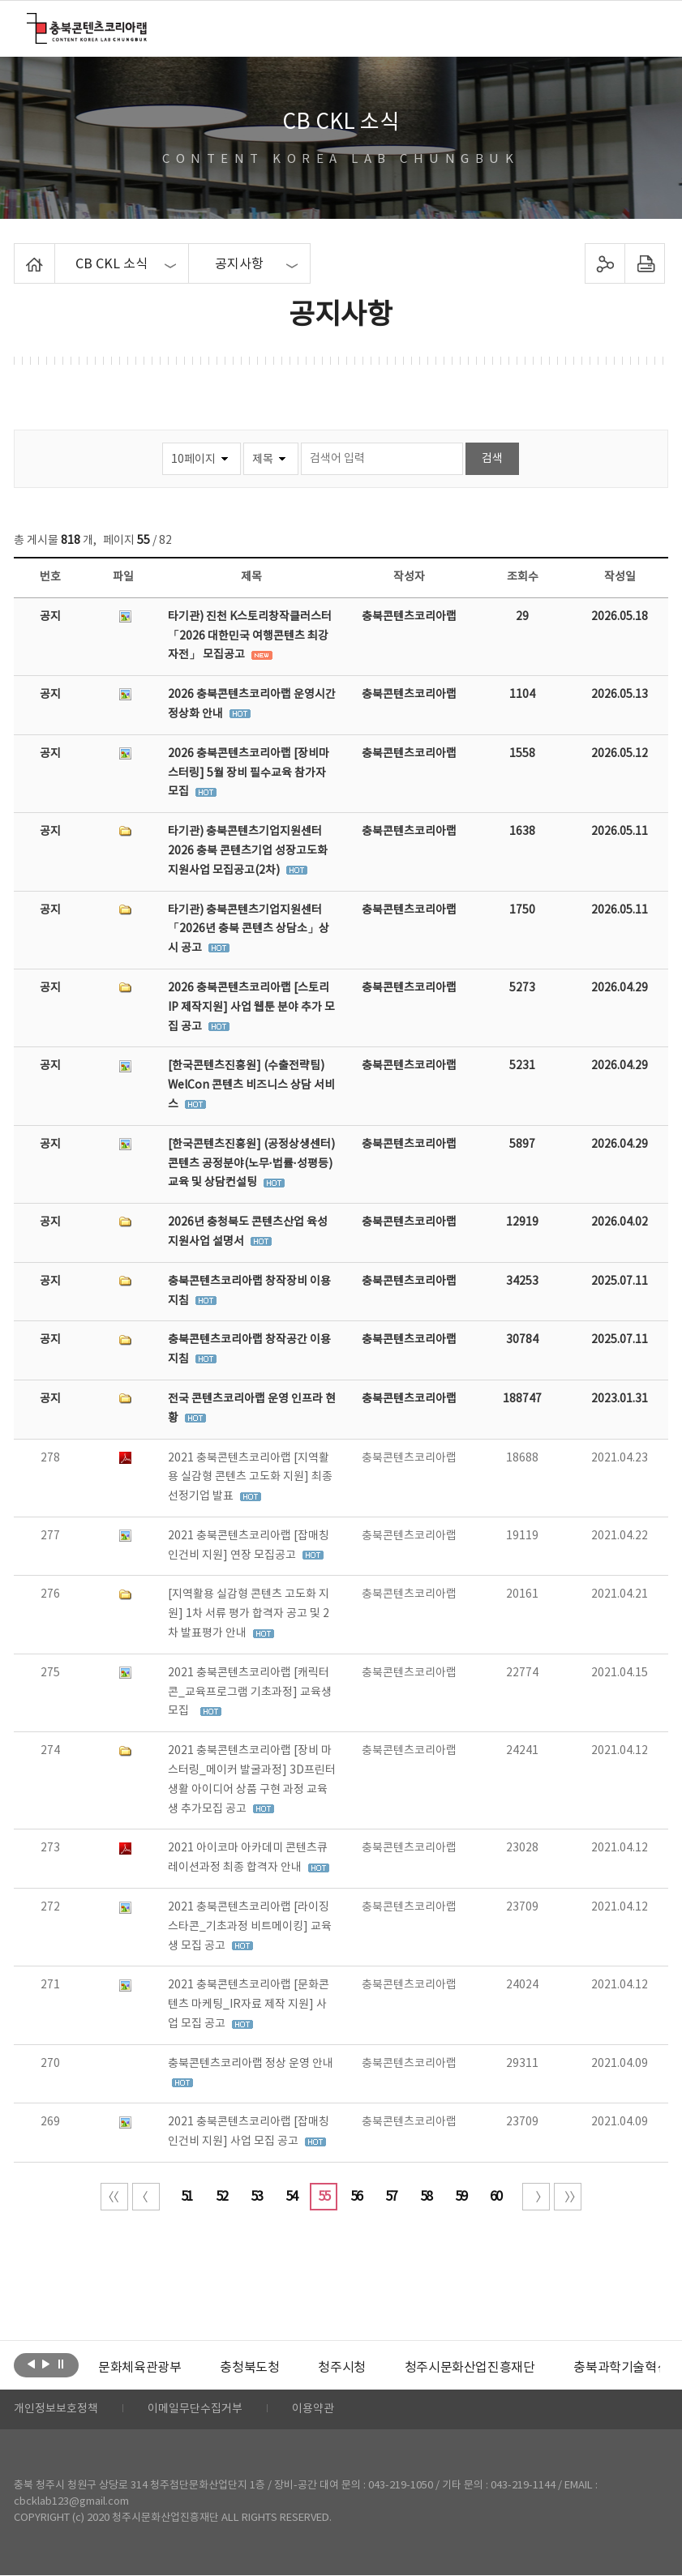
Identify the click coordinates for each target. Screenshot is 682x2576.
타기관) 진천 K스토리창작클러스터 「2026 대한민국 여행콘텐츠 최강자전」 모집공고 (250, 636)
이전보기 (31, 2364)
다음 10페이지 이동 (536, 2196)
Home (18, 253)
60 (495, 2196)
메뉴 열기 (644, 27)
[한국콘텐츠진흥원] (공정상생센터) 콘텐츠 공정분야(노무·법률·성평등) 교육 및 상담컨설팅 (251, 1164)
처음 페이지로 (114, 2196)
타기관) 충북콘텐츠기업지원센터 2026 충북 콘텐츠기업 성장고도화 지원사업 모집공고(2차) (248, 851)
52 (221, 2196)
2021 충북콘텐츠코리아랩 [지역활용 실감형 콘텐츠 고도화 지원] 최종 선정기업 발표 (250, 1478)
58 (425, 2196)
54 (291, 2196)
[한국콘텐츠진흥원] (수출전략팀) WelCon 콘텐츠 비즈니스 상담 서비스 (251, 1085)
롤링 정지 (60, 2364)
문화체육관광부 (139, 2367)
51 (186, 2196)
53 (256, 2196)
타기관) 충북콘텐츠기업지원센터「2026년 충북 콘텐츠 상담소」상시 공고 (248, 930)
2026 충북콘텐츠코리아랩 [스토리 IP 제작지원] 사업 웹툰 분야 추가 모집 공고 (251, 1007)
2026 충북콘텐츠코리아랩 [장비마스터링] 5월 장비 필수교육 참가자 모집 (248, 773)
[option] (139, 2367)
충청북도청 (249, 2367)
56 (356, 2196)
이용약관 (313, 2409)
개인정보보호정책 (56, 2409)
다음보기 (46, 2364)
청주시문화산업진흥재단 (470, 2367)
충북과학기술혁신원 (626, 2367)
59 (460, 2196)
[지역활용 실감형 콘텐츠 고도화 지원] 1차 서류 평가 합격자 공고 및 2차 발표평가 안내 (248, 1614)
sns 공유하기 (605, 263)
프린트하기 (645, 263)
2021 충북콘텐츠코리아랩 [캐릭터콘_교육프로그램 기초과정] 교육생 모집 (250, 1692)
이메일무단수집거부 (195, 2409)
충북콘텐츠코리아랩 (30, 22)
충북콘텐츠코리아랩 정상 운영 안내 (250, 2063)
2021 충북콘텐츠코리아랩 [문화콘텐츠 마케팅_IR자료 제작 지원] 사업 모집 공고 (248, 2004)
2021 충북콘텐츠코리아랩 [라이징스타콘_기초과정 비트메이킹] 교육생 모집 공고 (250, 1927)
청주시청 (341, 2367)
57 (391, 2196)
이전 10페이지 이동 (146, 2196)
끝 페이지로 (567, 2196)
